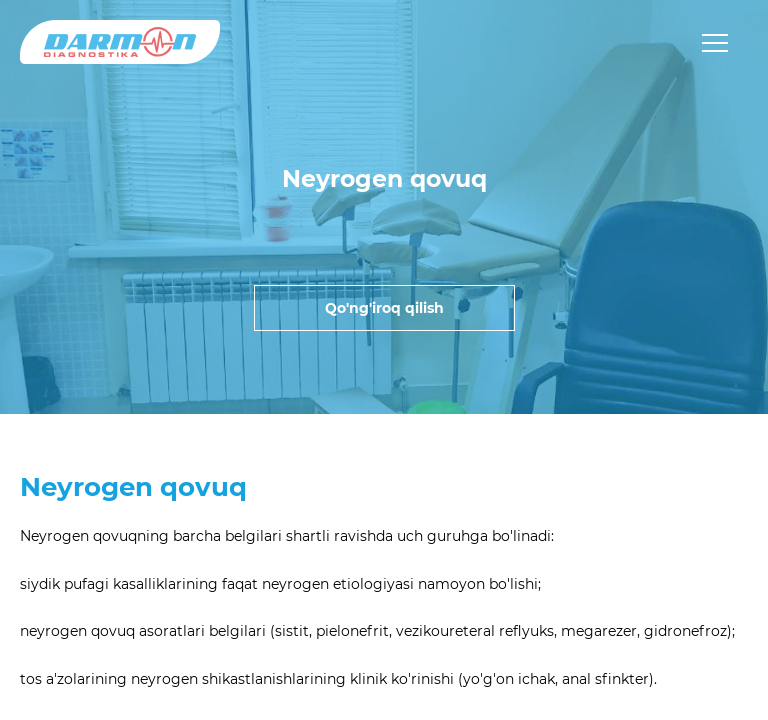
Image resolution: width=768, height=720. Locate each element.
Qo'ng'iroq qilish (384, 308)
